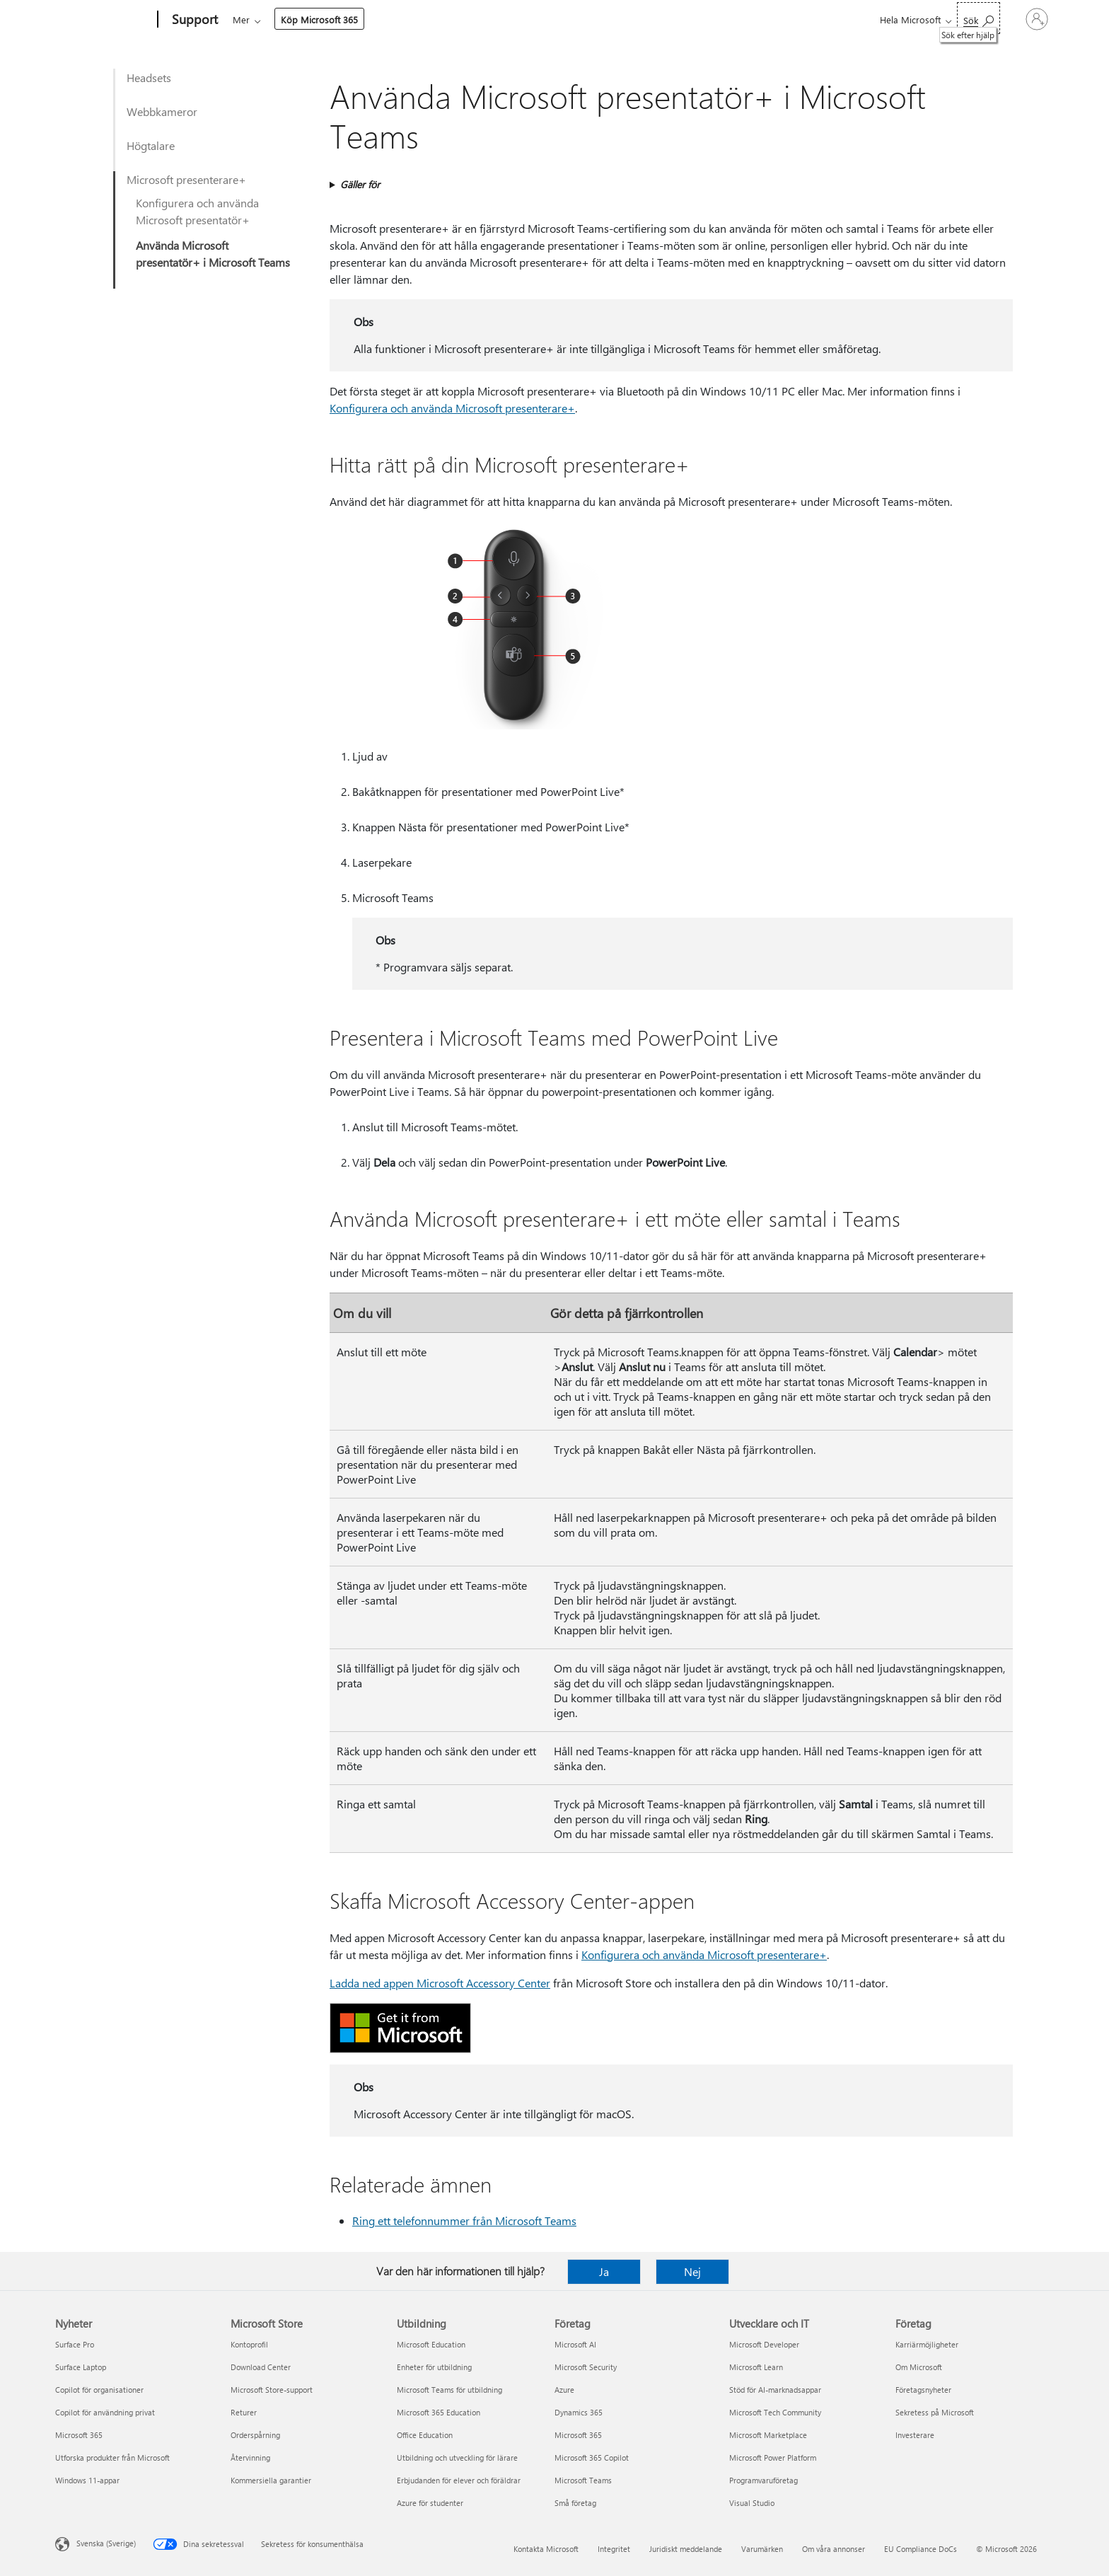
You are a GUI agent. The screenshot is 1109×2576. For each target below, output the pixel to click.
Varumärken (762, 2548)
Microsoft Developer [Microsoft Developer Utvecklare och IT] (764, 2344)
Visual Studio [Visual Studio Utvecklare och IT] (751, 2502)
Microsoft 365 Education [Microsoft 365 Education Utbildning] (438, 2412)
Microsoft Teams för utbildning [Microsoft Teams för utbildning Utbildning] (449, 2389)
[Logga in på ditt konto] (1013, 19)
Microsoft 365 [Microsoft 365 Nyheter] (79, 2435)
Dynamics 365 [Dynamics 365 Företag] (578, 2412)
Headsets (149, 77)
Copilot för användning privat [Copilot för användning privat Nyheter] (105, 2412)
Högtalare (151, 145)
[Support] (193, 20)
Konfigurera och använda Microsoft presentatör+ (197, 211)
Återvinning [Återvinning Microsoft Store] (250, 2457)
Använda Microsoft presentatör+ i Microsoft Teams (213, 254)
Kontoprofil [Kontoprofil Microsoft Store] (249, 2344)
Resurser (594, 19)
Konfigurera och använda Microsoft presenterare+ (452, 407)
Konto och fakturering (512, 19)
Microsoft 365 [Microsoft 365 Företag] (578, 2435)
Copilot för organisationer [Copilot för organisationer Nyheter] (99, 2389)
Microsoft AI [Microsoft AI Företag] (575, 2344)
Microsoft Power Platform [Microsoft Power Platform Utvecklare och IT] (772, 2457)
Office (315, 19)
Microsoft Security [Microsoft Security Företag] (585, 2367)
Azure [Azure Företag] (564, 2389)
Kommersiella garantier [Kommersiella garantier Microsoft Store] (271, 2480)
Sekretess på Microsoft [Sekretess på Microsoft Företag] (934, 2412)
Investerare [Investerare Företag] (914, 2435)
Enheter (427, 19)
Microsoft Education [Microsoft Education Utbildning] (431, 2344)
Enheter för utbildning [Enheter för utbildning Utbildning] (434, 2367)
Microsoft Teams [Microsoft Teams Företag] (583, 2480)
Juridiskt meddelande (685, 2548)
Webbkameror (162, 111)
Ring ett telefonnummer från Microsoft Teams (464, 2220)
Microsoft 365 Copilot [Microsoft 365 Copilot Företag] (591, 2457)
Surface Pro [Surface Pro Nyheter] (74, 2344)
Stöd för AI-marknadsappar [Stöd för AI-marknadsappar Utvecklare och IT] (775, 2389)
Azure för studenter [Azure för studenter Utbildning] (430, 2502)
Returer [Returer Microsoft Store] (244, 2412)
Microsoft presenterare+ (186, 179)
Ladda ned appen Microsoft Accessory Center (440, 1982)
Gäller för (360, 184)
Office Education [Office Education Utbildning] (425, 2435)
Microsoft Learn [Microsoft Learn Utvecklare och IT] (756, 2367)
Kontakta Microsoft (546, 2548)
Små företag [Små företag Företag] (575, 2502)
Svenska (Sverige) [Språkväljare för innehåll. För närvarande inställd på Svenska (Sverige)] (106, 2543)
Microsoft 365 (258, 19)
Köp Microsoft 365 (681, 19)
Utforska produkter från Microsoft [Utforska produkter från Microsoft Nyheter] (112, 2457)
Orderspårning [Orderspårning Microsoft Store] (255, 2435)
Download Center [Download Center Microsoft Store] (261, 2367)
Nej (692, 2271)
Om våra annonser (833, 2548)
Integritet (614, 2548)
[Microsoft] (103, 20)
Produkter (365, 19)
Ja (604, 2271)
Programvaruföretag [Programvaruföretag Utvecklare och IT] (763, 2480)
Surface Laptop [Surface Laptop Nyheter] (80, 2367)
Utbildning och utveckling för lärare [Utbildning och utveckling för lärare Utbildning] (457, 2457)
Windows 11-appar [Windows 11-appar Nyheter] (87, 2480)
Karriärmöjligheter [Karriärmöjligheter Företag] (926, 2344)
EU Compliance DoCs (920, 2548)
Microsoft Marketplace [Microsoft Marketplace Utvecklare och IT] (768, 2435)
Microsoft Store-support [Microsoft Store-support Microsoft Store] (272, 2389)
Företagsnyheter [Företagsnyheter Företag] (923, 2389)
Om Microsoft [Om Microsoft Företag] (918, 2367)
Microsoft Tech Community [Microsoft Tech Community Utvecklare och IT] (775, 2412)
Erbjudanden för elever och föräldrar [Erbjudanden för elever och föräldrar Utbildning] (459, 2480)
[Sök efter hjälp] (931, 18)
